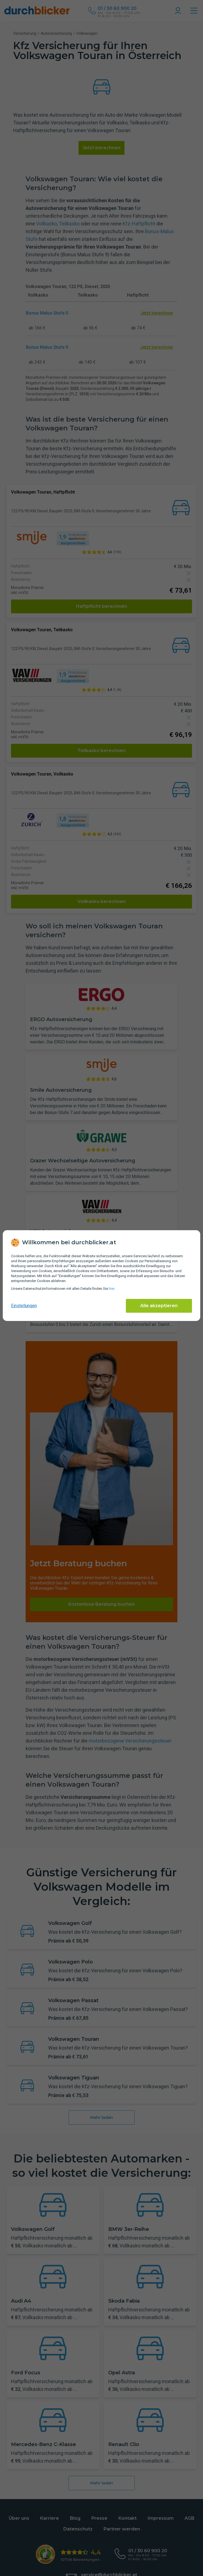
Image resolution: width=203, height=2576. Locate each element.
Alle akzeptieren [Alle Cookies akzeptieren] (159, 1305)
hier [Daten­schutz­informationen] (111, 1288)
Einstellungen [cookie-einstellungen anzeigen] (24, 1305)
